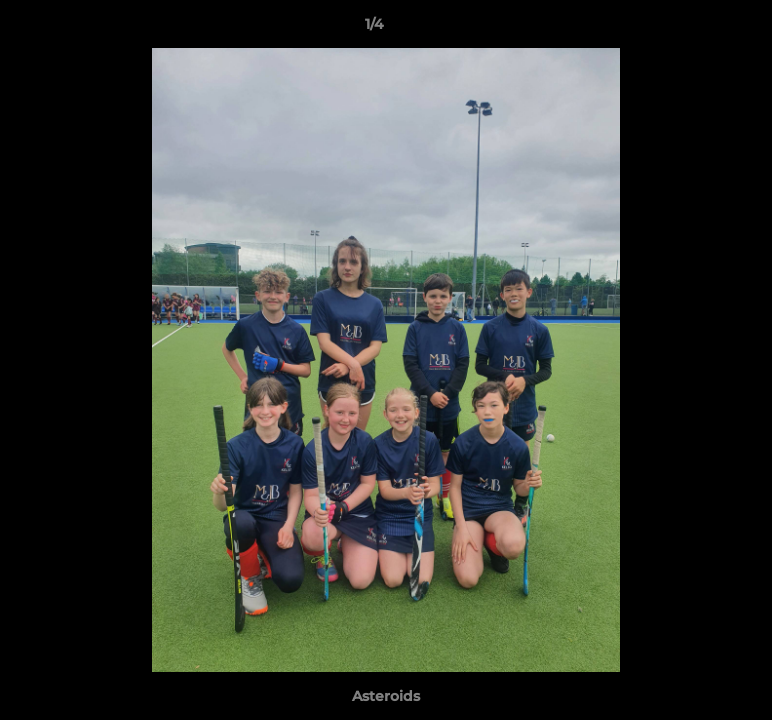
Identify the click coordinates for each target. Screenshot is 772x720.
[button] (688, 29)
